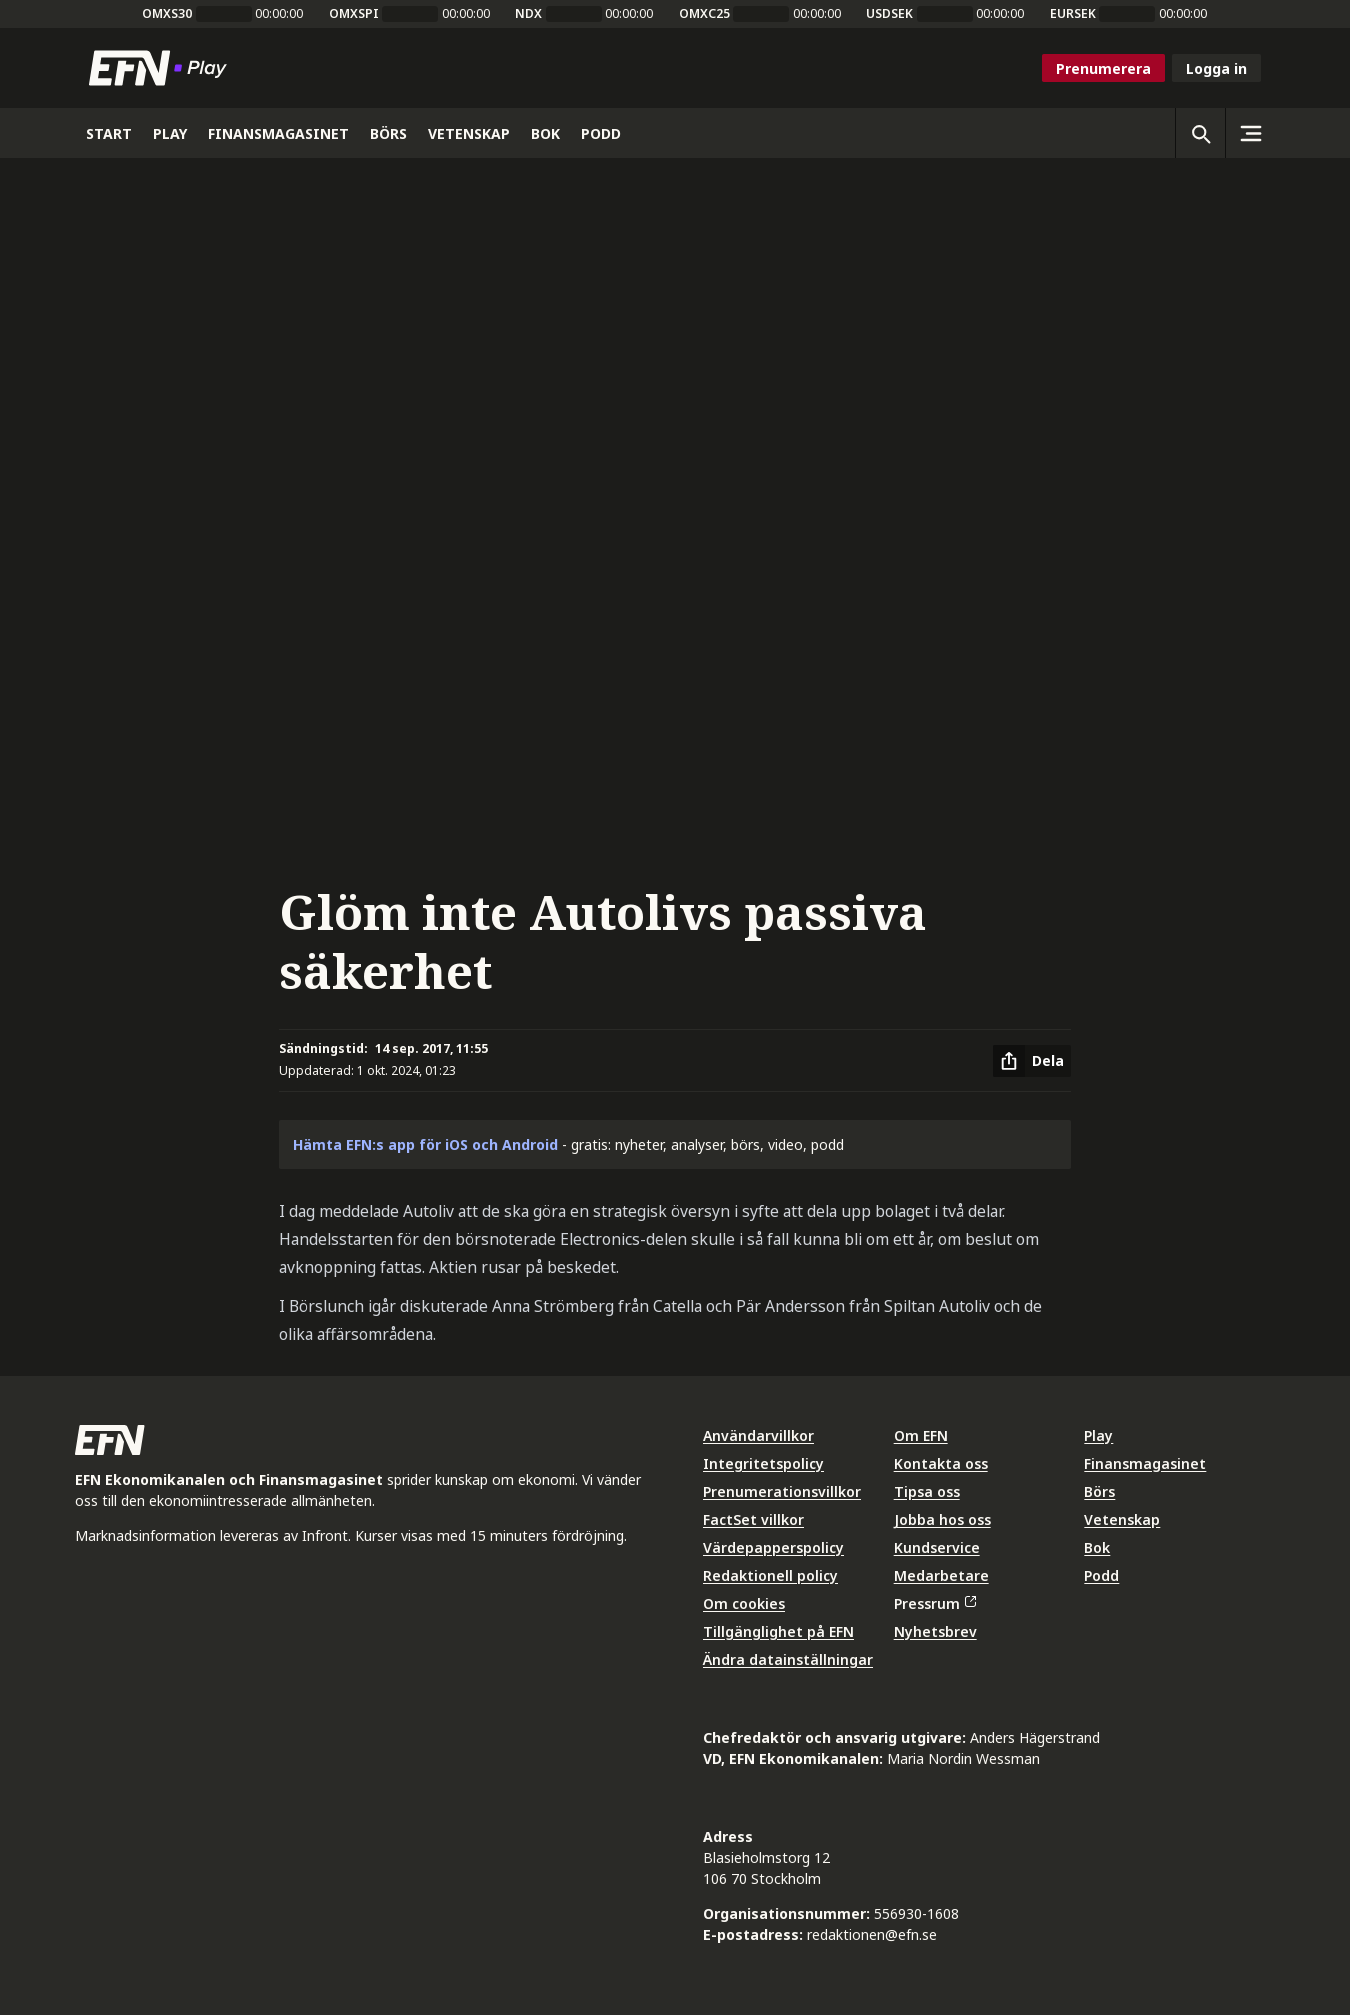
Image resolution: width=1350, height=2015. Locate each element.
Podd (1101, 1575)
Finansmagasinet (1145, 1463)
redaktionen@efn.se (872, 1934)
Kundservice (937, 1547)
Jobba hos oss (942, 1519)
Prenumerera (1103, 68)
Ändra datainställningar (788, 1659)
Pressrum (935, 1603)
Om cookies (744, 1603)
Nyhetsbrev (935, 1631)
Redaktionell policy (770, 1575)
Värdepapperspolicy (773, 1547)
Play (1098, 1435)
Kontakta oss (941, 1463)
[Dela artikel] (1032, 1061)
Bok (1097, 1547)
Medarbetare (941, 1575)
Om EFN (921, 1435)
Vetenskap (1122, 1519)
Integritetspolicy (763, 1463)
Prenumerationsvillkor (782, 1491)
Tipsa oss (927, 1491)
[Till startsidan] (162, 68)
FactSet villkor (753, 1519)
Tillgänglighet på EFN (778, 1631)
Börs (1099, 1491)
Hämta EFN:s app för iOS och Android (425, 1144)
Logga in (1216, 68)
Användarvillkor (758, 1435)
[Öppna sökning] (1200, 133)
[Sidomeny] (1250, 133)
